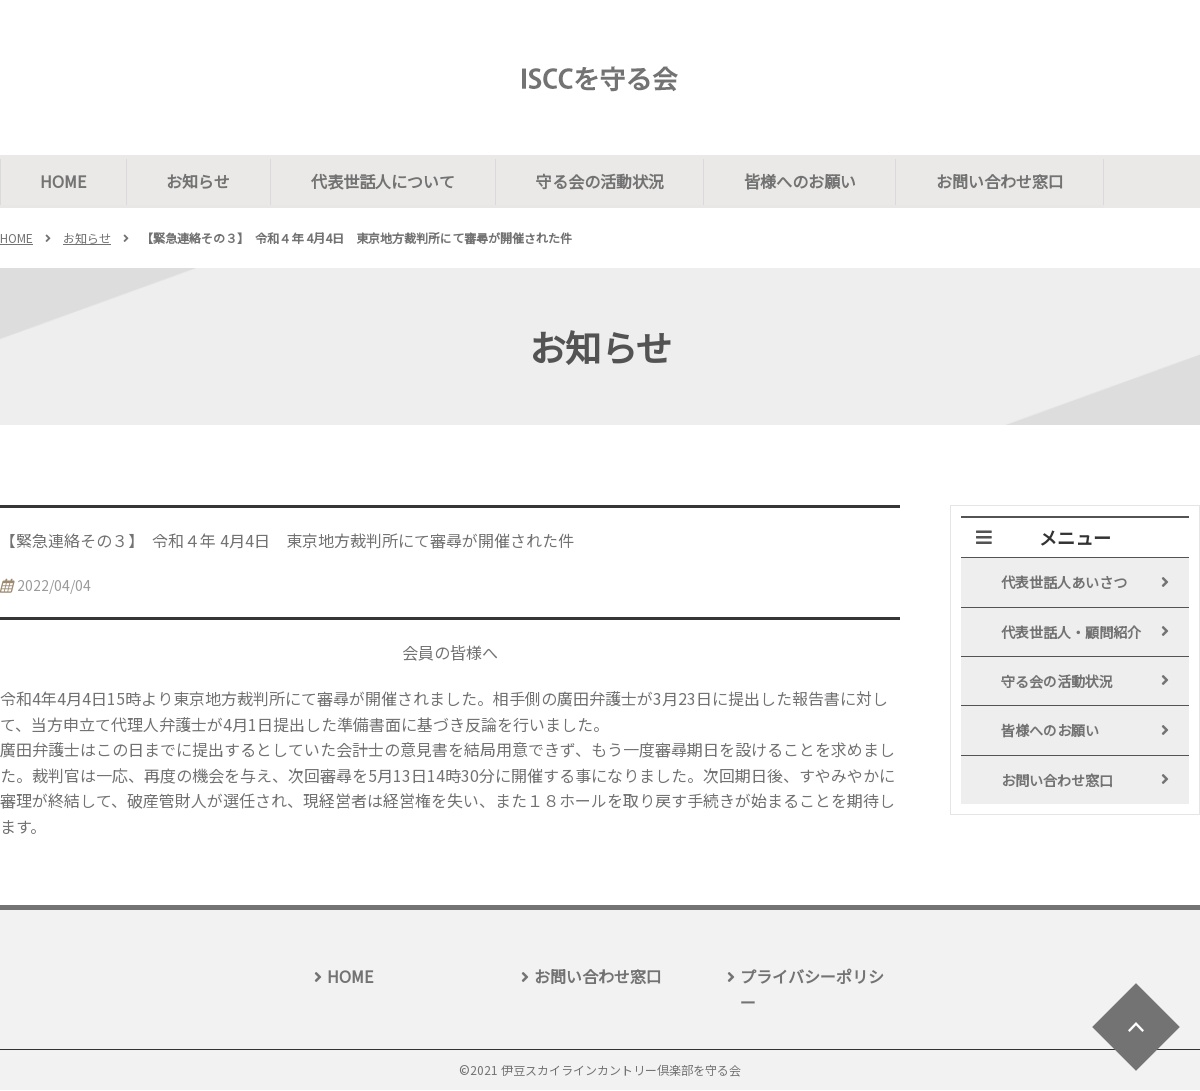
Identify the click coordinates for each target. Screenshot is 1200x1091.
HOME (64, 181)
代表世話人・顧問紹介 (1071, 633)
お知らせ (200, 181)
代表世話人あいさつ (1064, 583)
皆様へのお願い (803, 181)
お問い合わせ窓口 (1004, 181)
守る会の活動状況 (602, 181)
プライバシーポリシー (812, 990)
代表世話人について (385, 181)
